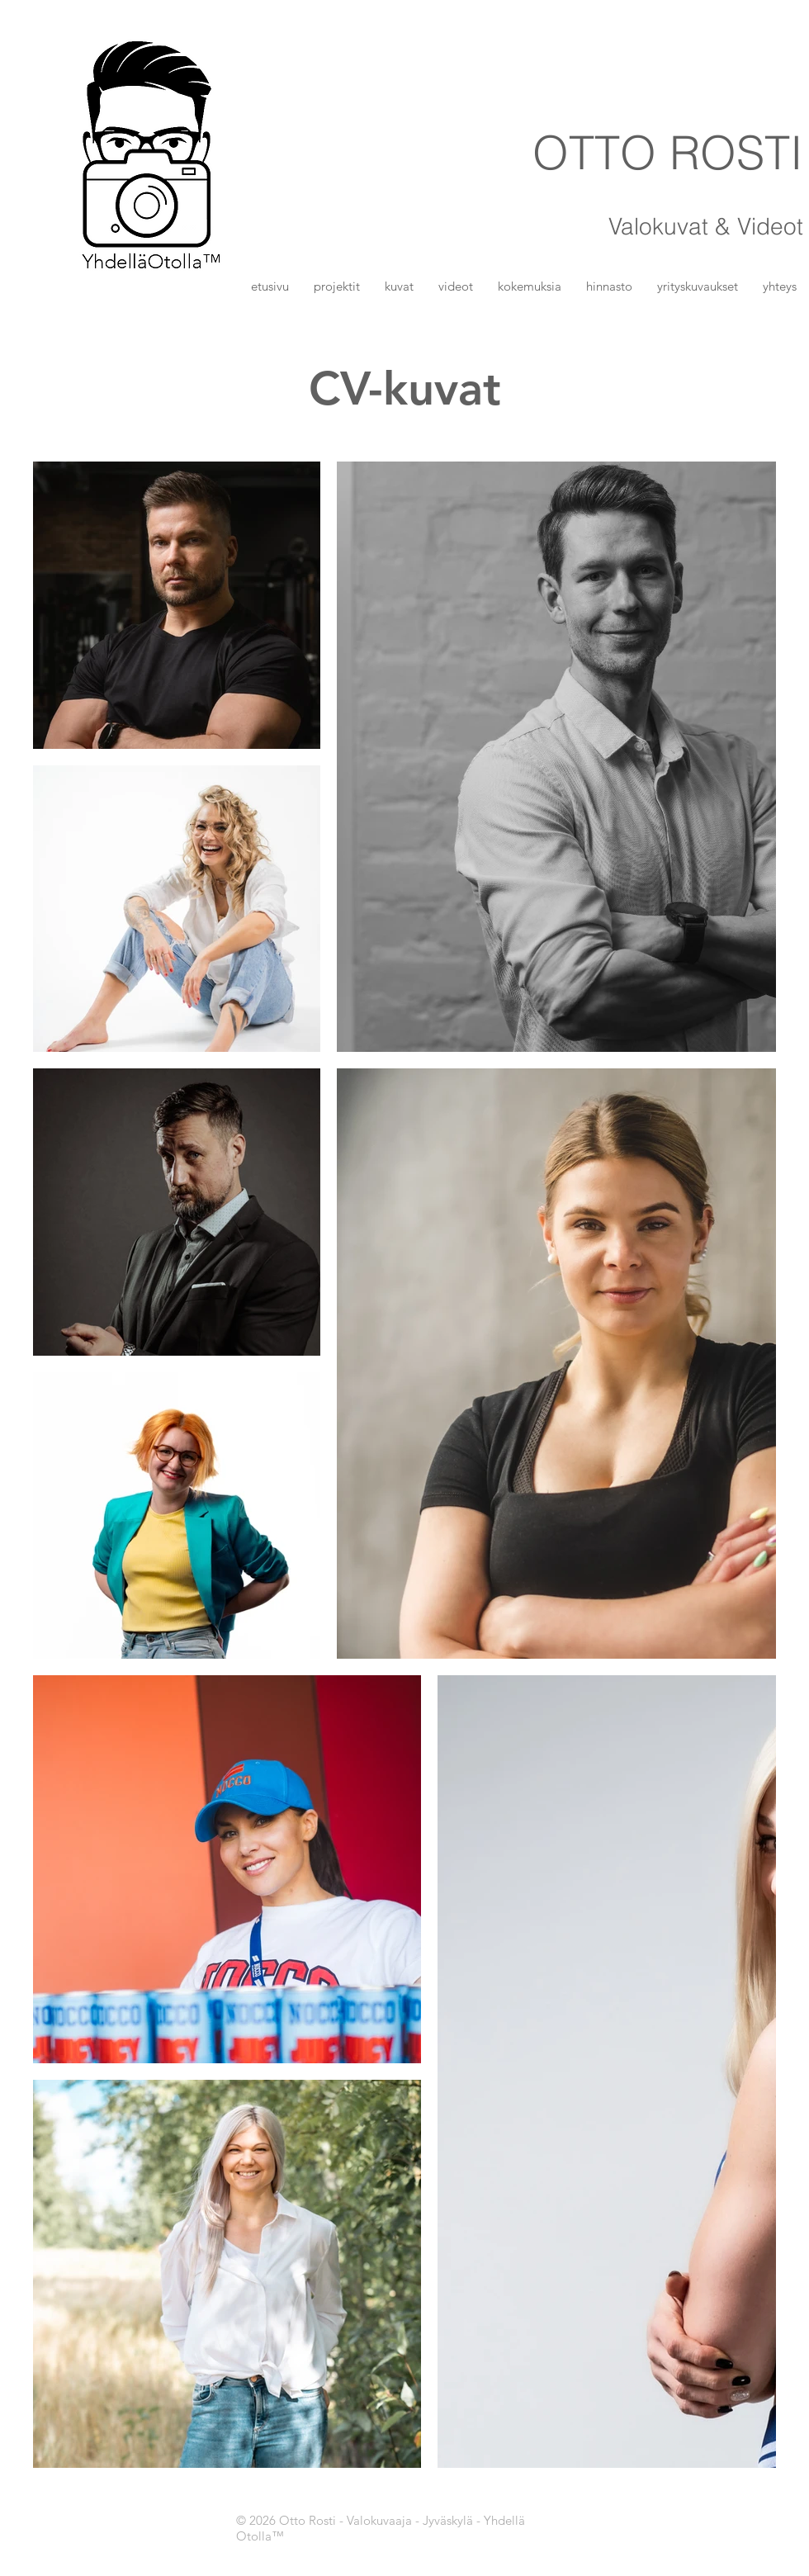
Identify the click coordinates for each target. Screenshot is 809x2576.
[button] (399, 286)
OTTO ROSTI (667, 152)
